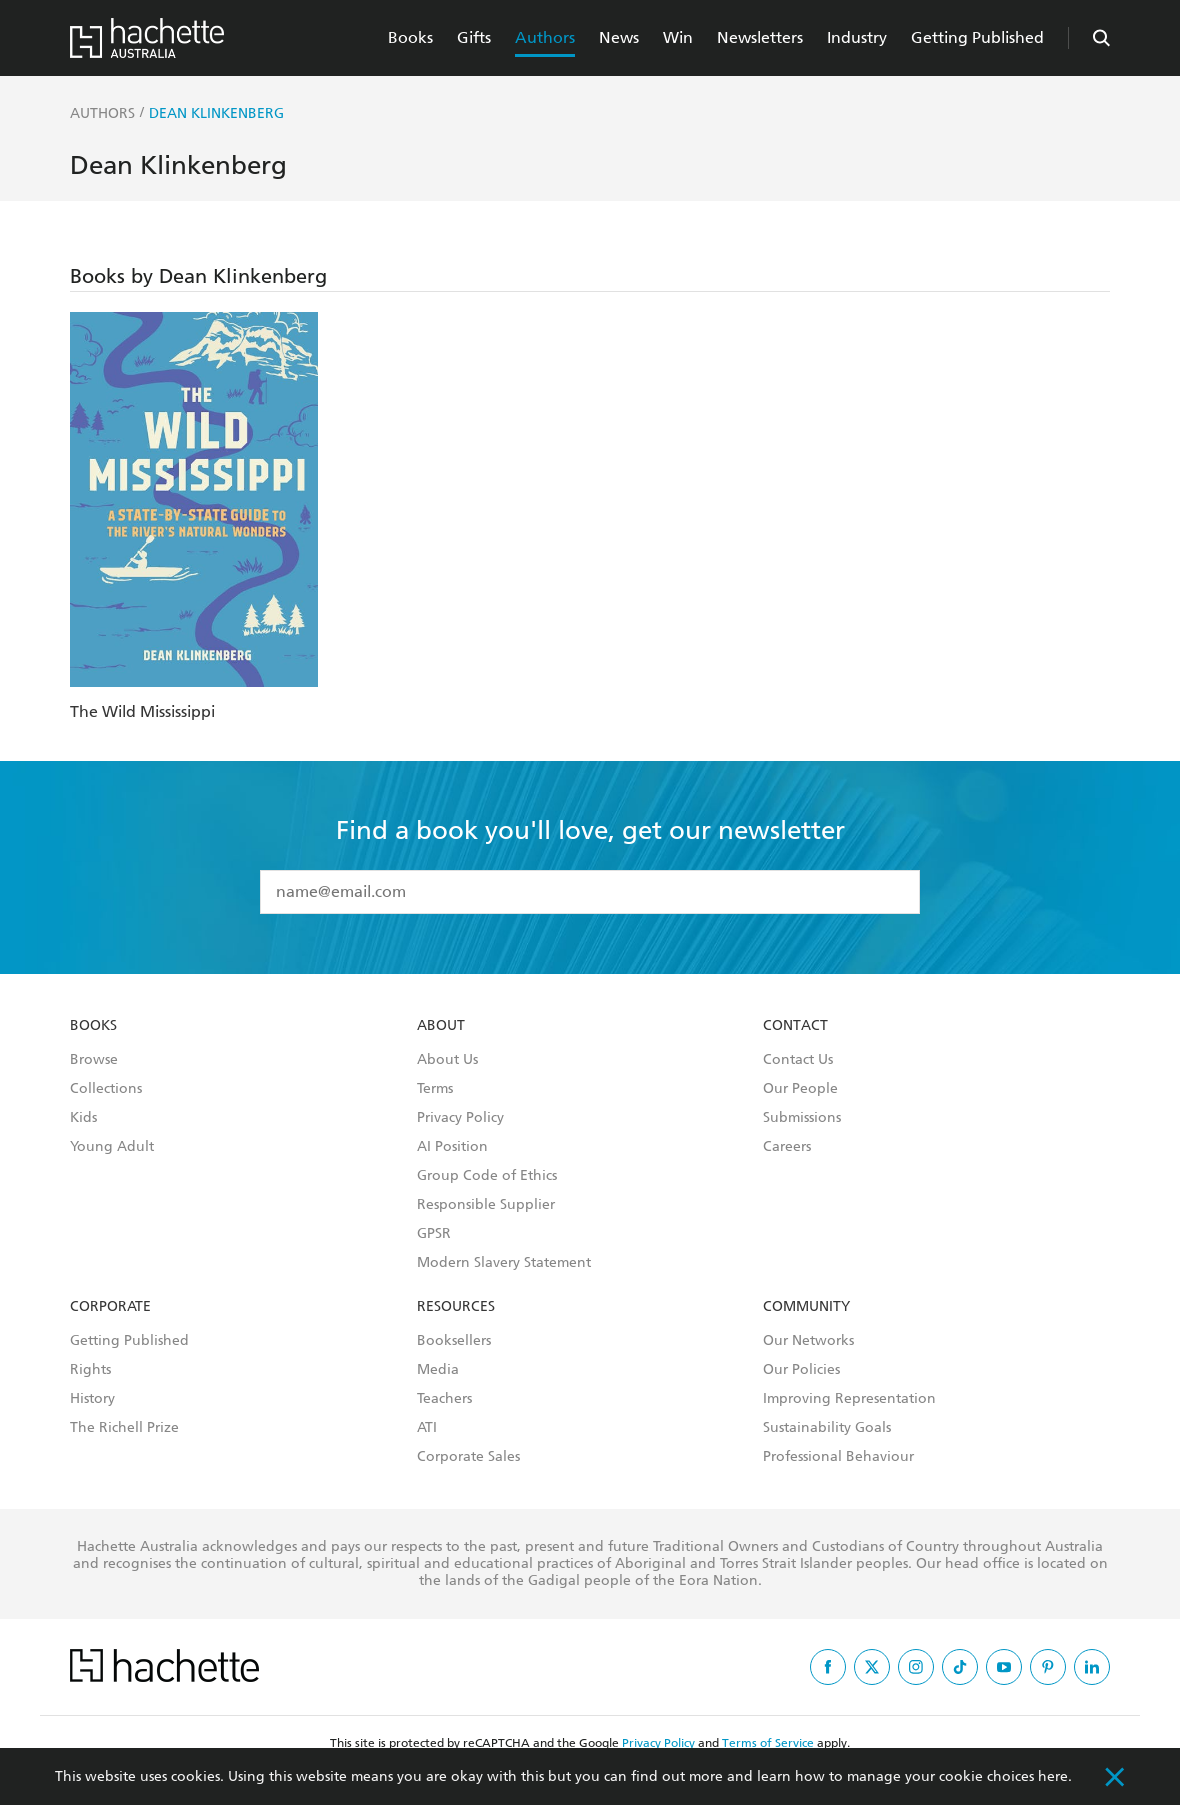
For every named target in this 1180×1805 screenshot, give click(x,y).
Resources (456, 1307)
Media (438, 1370)
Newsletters (760, 37)
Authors (545, 37)
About (441, 1026)
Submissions (802, 1118)
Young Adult (112, 1147)
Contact (795, 1026)
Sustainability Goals (827, 1428)
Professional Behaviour (838, 1457)
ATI (427, 1428)
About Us (447, 1060)
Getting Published (977, 37)
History (92, 1399)
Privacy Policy (460, 1118)
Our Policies (801, 1370)
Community (806, 1307)
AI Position (452, 1147)
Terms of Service (768, 1743)
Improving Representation (849, 1399)
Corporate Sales (468, 1457)
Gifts (474, 37)
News (619, 37)
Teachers (444, 1399)
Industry (857, 37)
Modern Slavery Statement (504, 1263)
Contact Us (798, 1060)
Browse (94, 1060)
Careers (787, 1147)
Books (410, 37)
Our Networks (808, 1341)
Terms (435, 1089)
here (1053, 1776)
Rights (90, 1370)
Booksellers (454, 1341)
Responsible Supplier (486, 1205)
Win (678, 37)
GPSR (434, 1234)
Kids (83, 1118)
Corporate (110, 1307)
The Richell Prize (124, 1428)
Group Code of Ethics (487, 1176)
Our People (800, 1089)
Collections (106, 1089)
